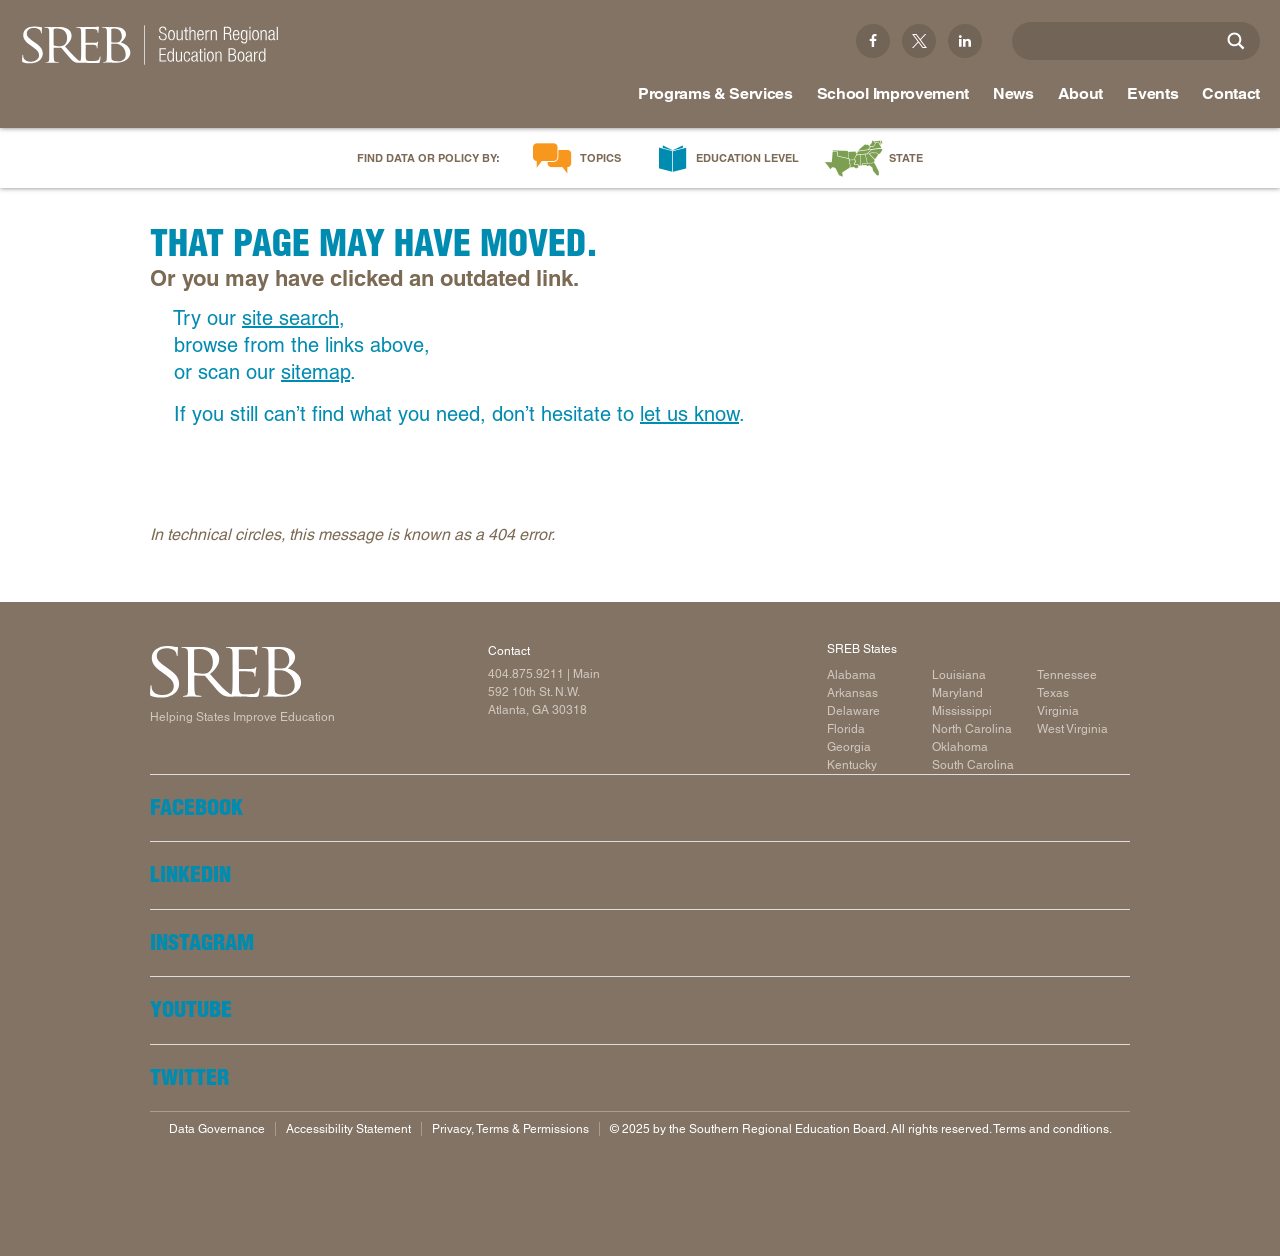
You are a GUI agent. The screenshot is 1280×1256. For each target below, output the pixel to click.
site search (290, 318)
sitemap (315, 372)
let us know (689, 414)
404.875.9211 (526, 674)
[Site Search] (1236, 41)
